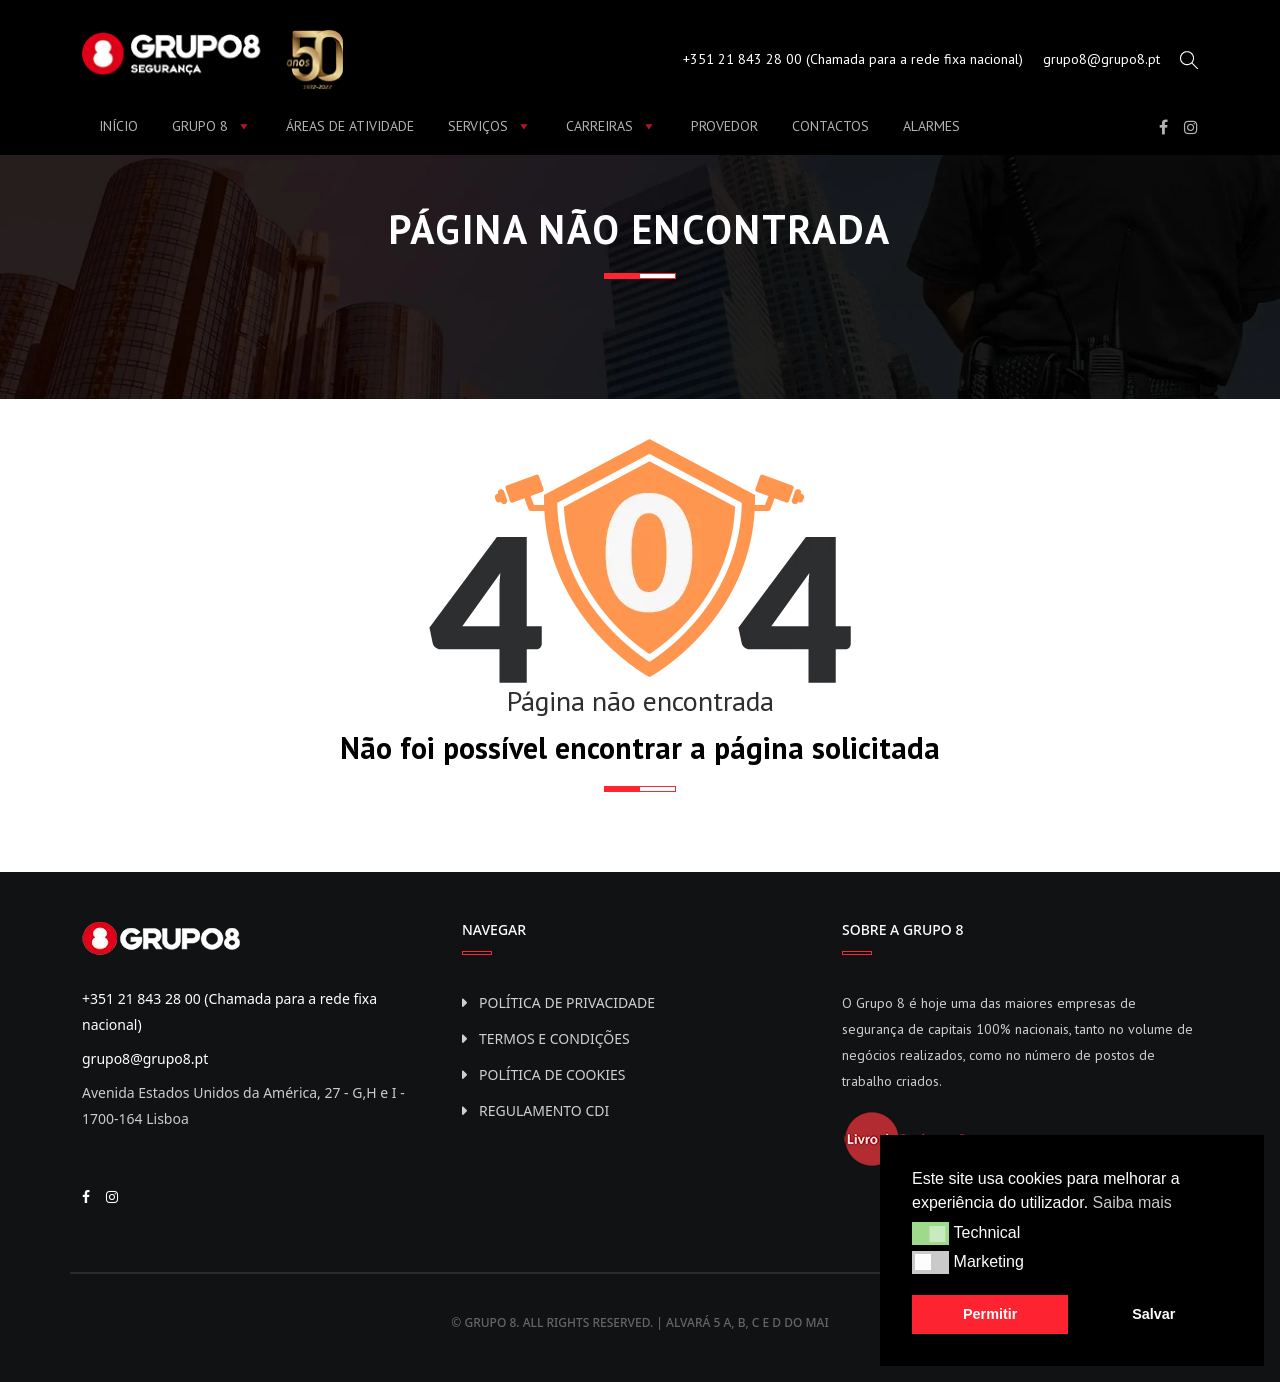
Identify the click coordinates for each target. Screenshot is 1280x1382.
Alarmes (931, 126)
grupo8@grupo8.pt (1101, 59)
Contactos (830, 126)
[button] (930, 1233)
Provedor (724, 126)
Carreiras (611, 126)
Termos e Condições (554, 1038)
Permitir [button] (990, 1314)
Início (118, 126)
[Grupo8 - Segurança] (212, 57)
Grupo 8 (212, 126)
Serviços (490, 126)
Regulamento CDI (544, 1110)
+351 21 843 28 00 (742, 59)
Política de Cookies (552, 1074)
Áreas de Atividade (350, 126)
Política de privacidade (567, 1002)
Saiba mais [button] (1132, 1202)
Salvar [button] (1153, 1314)
